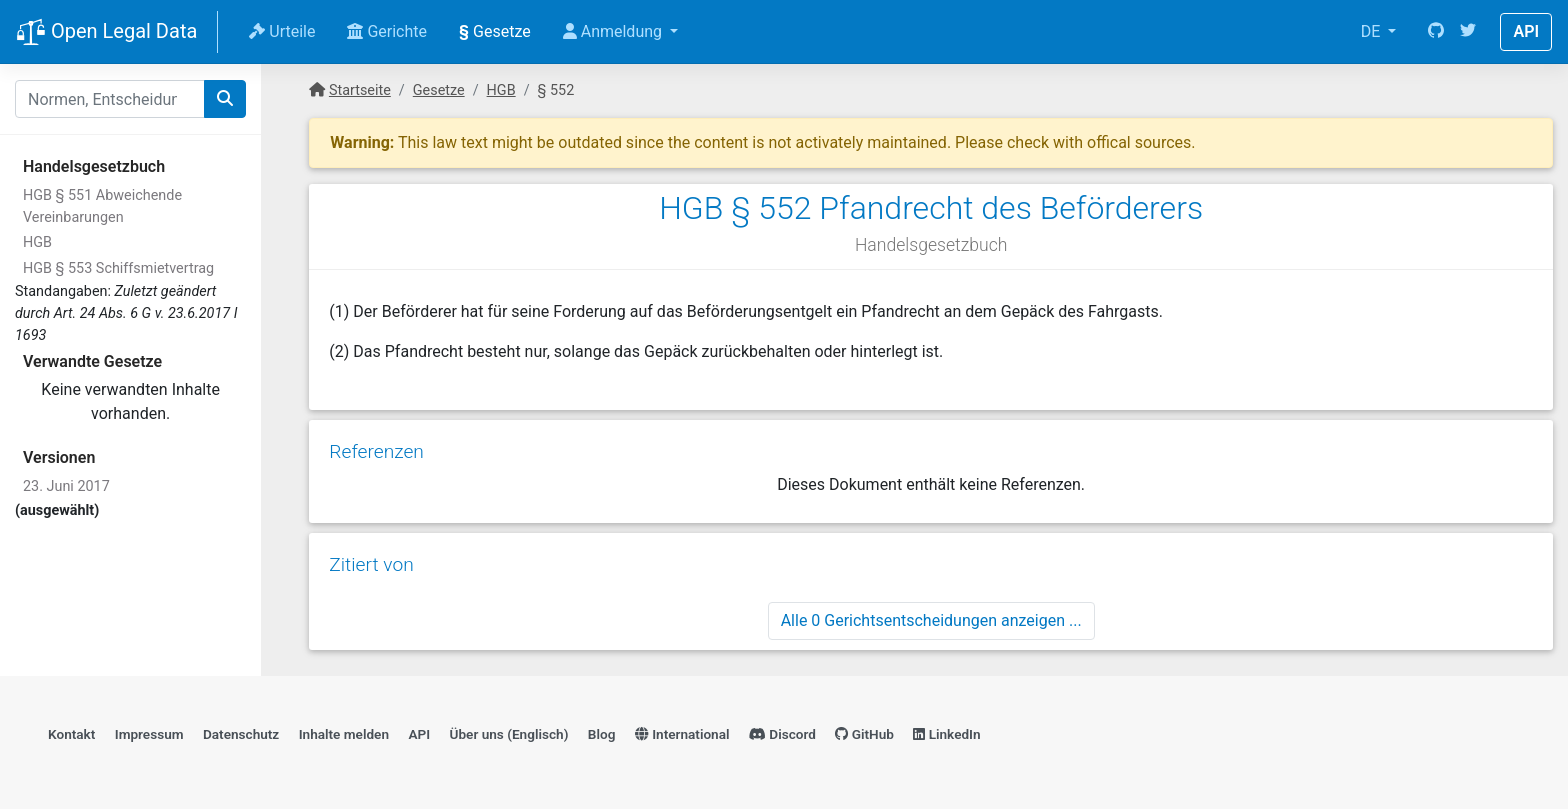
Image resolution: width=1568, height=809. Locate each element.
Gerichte (387, 31)
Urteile (282, 31)
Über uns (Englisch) (509, 734)
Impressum (149, 734)
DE (1373, 31)
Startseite (360, 90)
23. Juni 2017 (66, 486)
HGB (37, 242)
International (682, 734)
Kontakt (71, 734)
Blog (602, 734)
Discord (782, 734)
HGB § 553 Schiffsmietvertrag (118, 268)
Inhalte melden (344, 734)
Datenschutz (241, 734)
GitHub (864, 734)
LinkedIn (946, 734)
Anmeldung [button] (614, 31)
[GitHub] (1436, 32)
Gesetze (495, 31)
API (1526, 31)
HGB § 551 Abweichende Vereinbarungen (102, 206)
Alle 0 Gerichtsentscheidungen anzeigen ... (931, 620)
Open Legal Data (106, 33)
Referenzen (376, 451)
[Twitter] (1468, 32)
